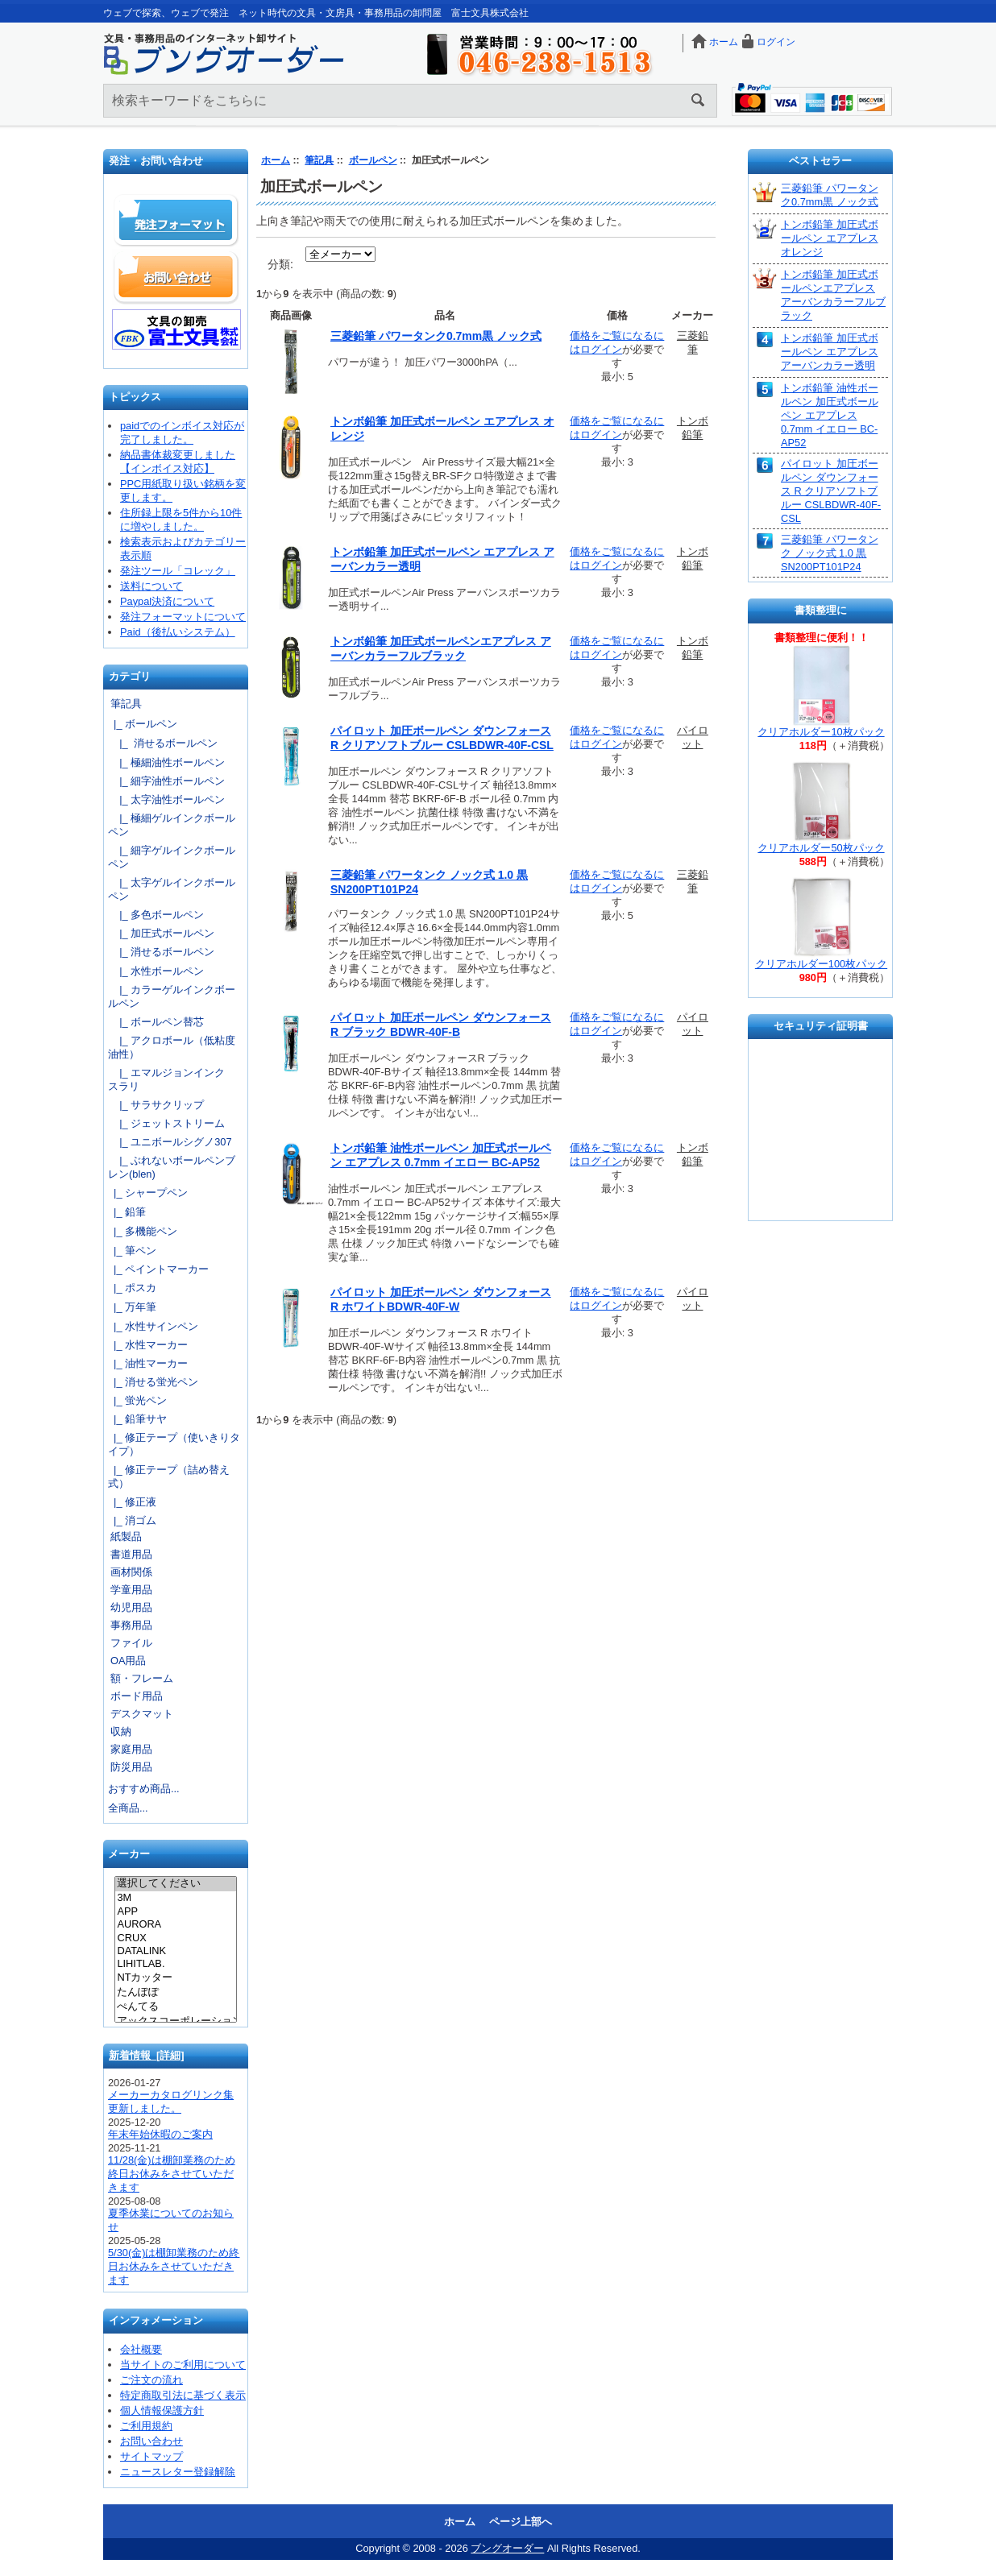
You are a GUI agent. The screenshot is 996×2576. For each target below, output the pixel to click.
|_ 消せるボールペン (163, 743)
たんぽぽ (175, 1993)
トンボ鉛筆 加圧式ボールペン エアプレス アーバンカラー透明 (829, 351)
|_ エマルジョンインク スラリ (171, 1079)
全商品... (128, 1808)
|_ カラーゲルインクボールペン (171, 996)
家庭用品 (131, 1749)
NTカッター (175, 1978)
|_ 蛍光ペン (137, 1400)
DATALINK (175, 1950)
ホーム (723, 42)
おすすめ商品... (144, 1789)
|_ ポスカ (132, 1288)
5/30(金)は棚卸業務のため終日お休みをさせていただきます (173, 2266)
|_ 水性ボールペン (156, 971)
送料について (151, 586)
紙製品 (126, 1536)
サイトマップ (151, 2456)
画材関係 (131, 1572)
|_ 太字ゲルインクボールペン (171, 889)
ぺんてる (175, 2007)
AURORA (175, 1924)
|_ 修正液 (132, 1502)
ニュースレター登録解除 (177, 2472)
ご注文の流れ (151, 2380)
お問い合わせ (176, 277)
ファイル (131, 1643)
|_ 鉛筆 (127, 1212)
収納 (120, 1731)
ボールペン (373, 160)
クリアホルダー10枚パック (820, 732)
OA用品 (128, 1661)
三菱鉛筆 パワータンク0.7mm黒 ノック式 (436, 335)
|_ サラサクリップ (156, 1105)
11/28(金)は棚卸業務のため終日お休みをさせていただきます (171, 2173)
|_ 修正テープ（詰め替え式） (169, 1476)
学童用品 (131, 1590)
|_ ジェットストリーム (166, 1123)
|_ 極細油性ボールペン (166, 762)
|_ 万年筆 (132, 1307)
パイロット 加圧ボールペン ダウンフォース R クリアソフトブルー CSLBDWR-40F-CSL (831, 491)
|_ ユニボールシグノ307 (170, 1142)
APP (175, 1911)
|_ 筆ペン (132, 1251)
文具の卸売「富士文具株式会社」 (176, 329)
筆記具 (319, 160)
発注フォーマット (176, 221)
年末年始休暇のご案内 (160, 2134)
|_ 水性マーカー (148, 1345)
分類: (280, 264)
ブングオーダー (507, 2548)
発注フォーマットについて (183, 617)
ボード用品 (136, 1696)
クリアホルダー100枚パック (821, 964)
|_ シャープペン (148, 1193)
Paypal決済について (167, 601)
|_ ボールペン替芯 (156, 1022)
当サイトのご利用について (183, 2365)
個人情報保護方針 (162, 2410)
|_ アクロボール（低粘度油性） (171, 1047)
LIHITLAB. (175, 1963)
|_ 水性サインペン (153, 1326)
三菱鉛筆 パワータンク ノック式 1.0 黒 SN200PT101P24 (829, 553)
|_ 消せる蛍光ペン (153, 1382)
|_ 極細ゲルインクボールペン (171, 825)
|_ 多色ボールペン (156, 915)
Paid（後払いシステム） (177, 632)
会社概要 (141, 2349)
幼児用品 (131, 1607)
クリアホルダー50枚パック (820, 848)
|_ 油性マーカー (148, 1363)
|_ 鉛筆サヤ (137, 1419)
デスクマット (141, 1714)
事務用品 (131, 1625)
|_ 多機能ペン (142, 1231)
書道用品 (131, 1554)
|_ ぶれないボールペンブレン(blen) (171, 1167)
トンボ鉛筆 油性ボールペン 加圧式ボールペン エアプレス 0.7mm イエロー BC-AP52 (829, 415)
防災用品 (131, 1767)
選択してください (175, 1884)
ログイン (776, 42)
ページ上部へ (520, 2522)
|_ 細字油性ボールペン (166, 781)
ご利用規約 (146, 2426)
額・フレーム (141, 1678)
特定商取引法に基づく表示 (183, 2395)
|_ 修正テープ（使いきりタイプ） (174, 1444)
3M (175, 1897)
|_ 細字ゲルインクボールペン (171, 857)
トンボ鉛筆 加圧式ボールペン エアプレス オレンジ (829, 238)
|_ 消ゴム (132, 1520)
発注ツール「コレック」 (177, 571)
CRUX (175, 1938)
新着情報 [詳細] (147, 2055)
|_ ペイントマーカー (158, 1269)
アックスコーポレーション (175, 2022)
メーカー (129, 1854)
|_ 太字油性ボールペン (166, 799)
